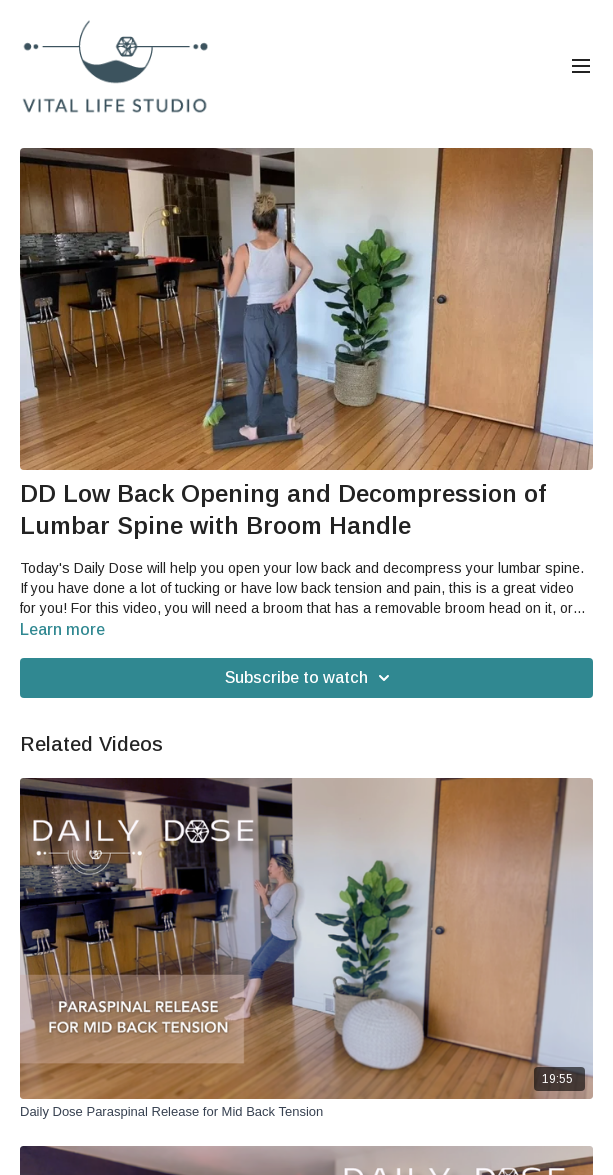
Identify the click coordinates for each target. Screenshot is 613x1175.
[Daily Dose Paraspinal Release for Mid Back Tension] (306, 1112)
